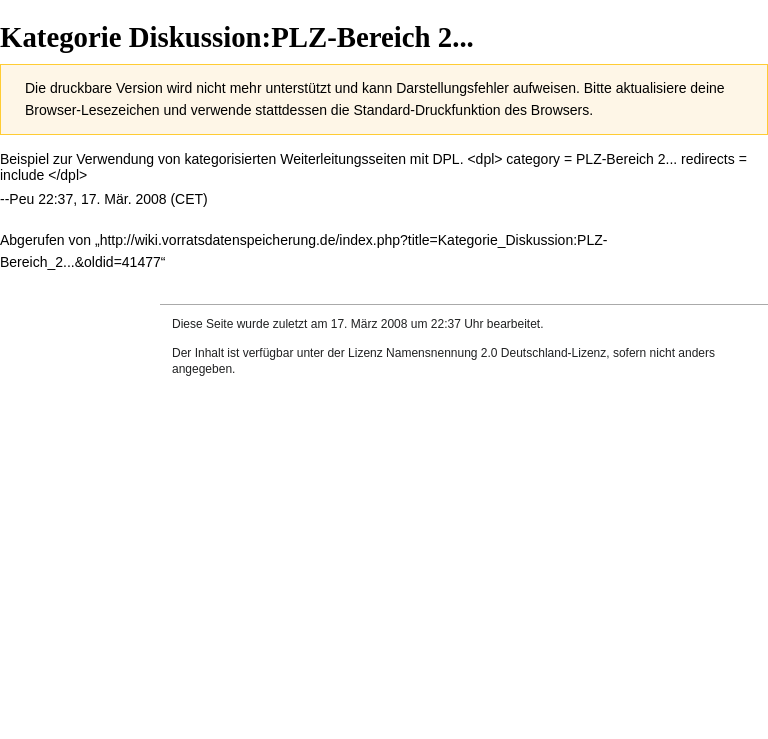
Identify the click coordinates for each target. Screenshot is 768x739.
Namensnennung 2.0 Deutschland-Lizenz (496, 353)
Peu (21, 199)
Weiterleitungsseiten (343, 159)
